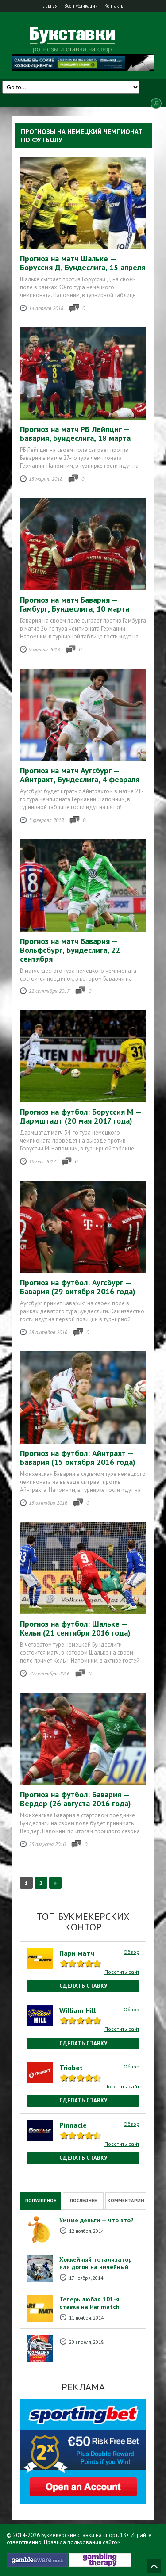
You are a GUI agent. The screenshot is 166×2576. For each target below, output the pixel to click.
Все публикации (81, 6)
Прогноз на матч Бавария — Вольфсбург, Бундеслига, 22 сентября (70, 950)
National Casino (39, 2175)
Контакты (114, 6)
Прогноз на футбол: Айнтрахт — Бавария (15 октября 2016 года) (77, 1457)
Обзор (131, 1952)
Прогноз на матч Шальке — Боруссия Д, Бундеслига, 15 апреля (82, 262)
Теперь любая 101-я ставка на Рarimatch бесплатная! (89, 2306)
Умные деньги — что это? (96, 2220)
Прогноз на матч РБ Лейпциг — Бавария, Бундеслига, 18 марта (75, 433)
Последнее (83, 2201)
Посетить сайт (121, 1971)
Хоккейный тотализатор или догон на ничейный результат (95, 2266)
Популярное (40, 2201)
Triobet (71, 2067)
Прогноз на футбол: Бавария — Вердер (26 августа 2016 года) (75, 1798)
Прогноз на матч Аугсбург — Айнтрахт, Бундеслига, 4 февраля (79, 774)
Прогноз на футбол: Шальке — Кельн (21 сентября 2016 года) (75, 1628)
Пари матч (76, 1953)
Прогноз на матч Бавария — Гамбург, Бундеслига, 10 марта (74, 604)
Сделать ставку (83, 1986)
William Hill (77, 2010)
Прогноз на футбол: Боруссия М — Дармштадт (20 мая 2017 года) (80, 1116)
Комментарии (126, 2201)
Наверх (154, 2566)
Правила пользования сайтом (82, 2542)
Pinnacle (73, 2125)
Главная (50, 6)
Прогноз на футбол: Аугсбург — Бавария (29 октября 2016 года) (77, 1286)
